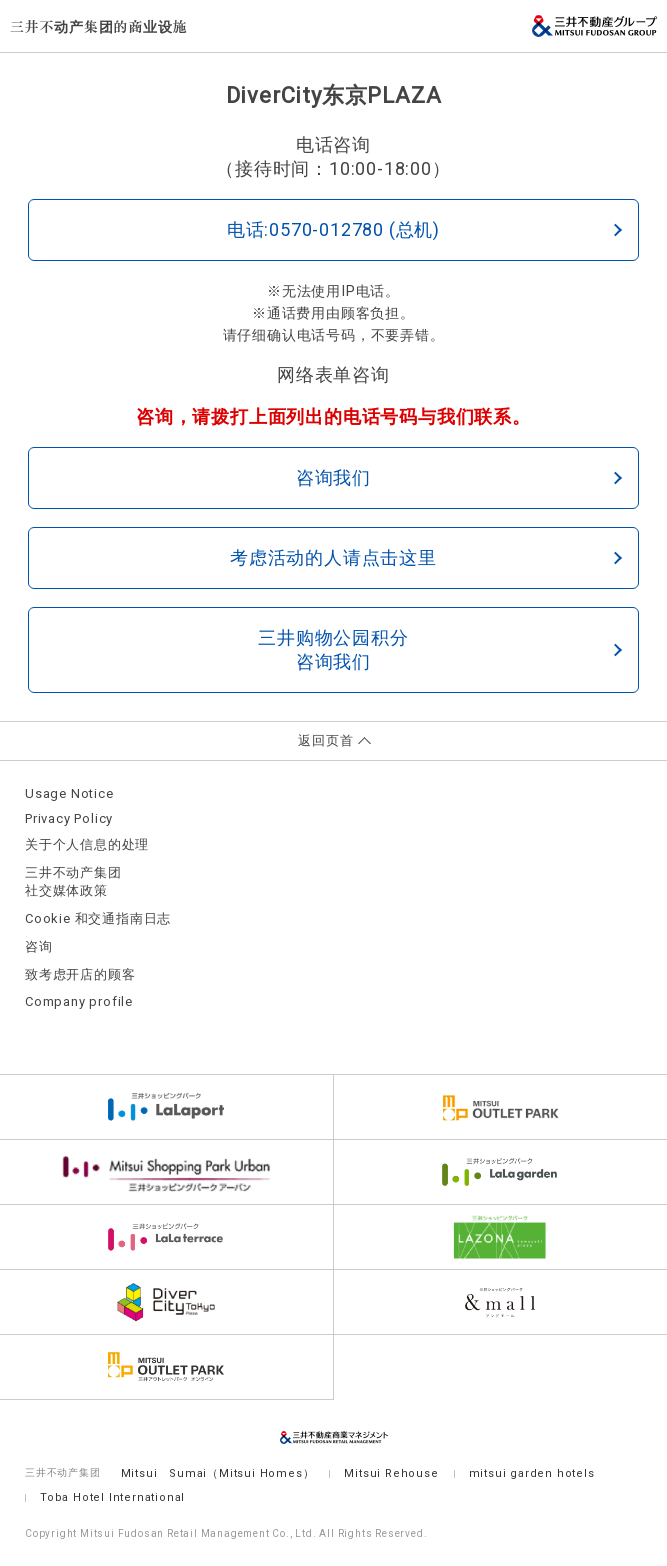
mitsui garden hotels (532, 1473)
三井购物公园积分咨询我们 (440, 649)
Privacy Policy (69, 818)
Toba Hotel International (112, 1497)
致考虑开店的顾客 (80, 974)
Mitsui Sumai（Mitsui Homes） (218, 1473)
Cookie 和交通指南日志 (98, 918)
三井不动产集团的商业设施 (99, 26)
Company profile (79, 1001)
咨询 (39, 946)
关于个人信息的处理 (87, 844)
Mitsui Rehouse (391, 1473)
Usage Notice (69, 793)
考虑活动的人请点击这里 (426, 557)
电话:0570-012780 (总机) (424, 229)
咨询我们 (459, 477)
